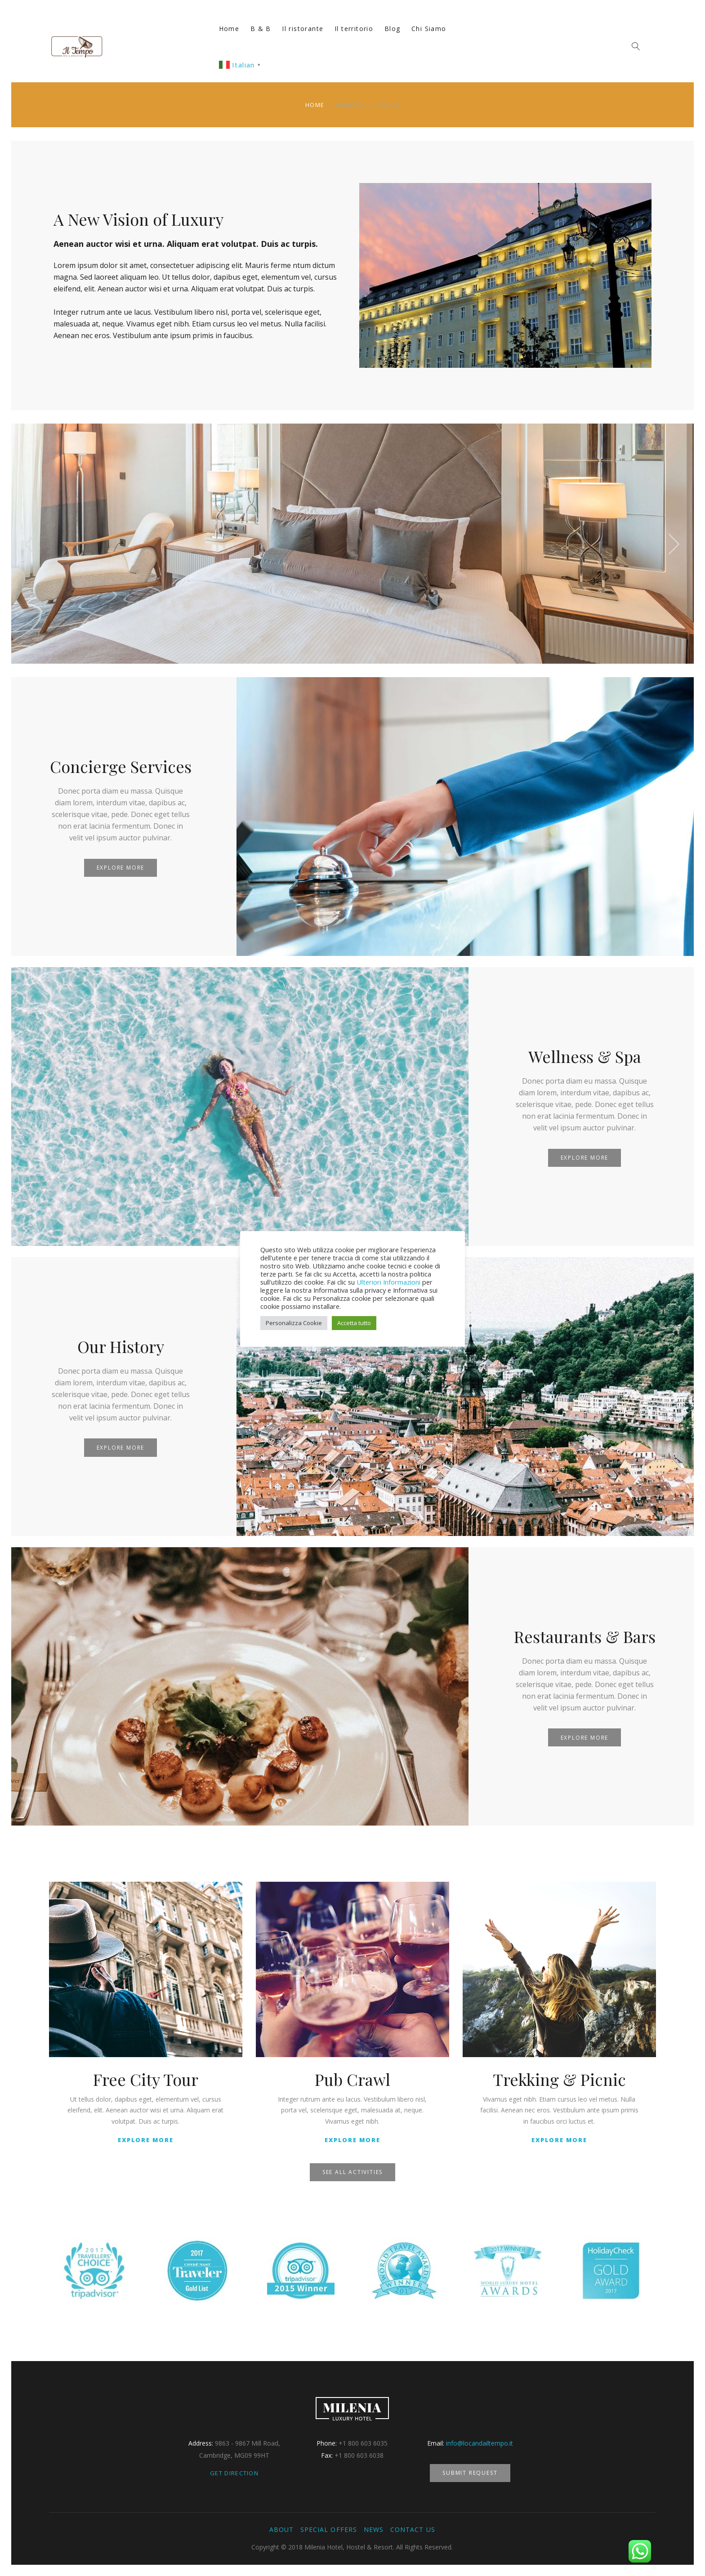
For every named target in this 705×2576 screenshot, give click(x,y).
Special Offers (328, 2529)
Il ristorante (302, 28)
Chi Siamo (428, 28)
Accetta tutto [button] (354, 1323)
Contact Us (412, 2529)
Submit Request (469, 2473)
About (281, 2529)
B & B (260, 28)
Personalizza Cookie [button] (294, 1323)
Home (229, 28)
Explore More (121, 867)
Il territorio (354, 28)
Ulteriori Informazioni (388, 1281)
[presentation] (30, 543)
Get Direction (234, 2473)
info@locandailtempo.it (479, 2443)
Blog (392, 28)
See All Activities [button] (352, 2172)
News (374, 2529)
